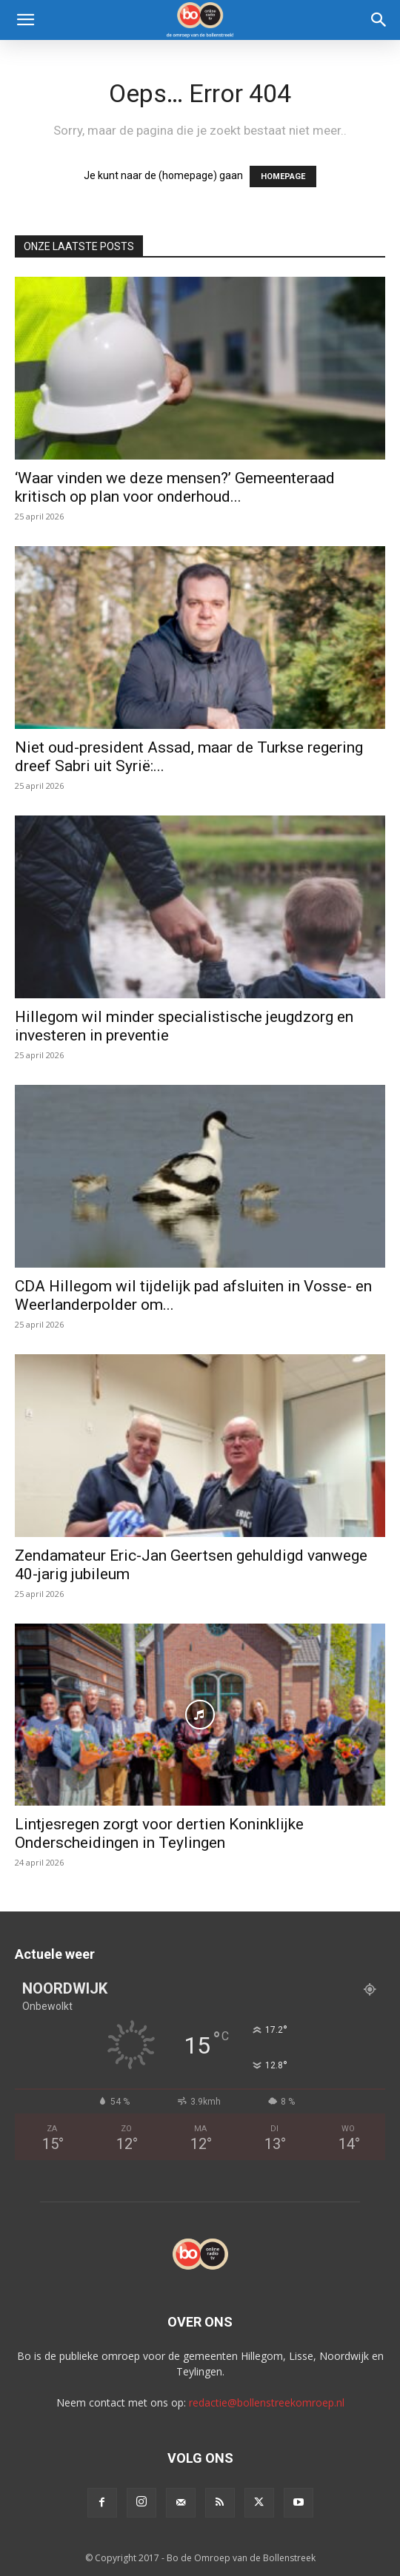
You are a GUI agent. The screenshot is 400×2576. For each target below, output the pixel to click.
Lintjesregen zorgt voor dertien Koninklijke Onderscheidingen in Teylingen (159, 1833)
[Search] (379, 20)
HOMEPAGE (283, 176)
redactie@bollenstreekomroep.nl (266, 2402)
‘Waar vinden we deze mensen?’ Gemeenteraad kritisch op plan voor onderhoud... (175, 487)
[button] (25, 20)
